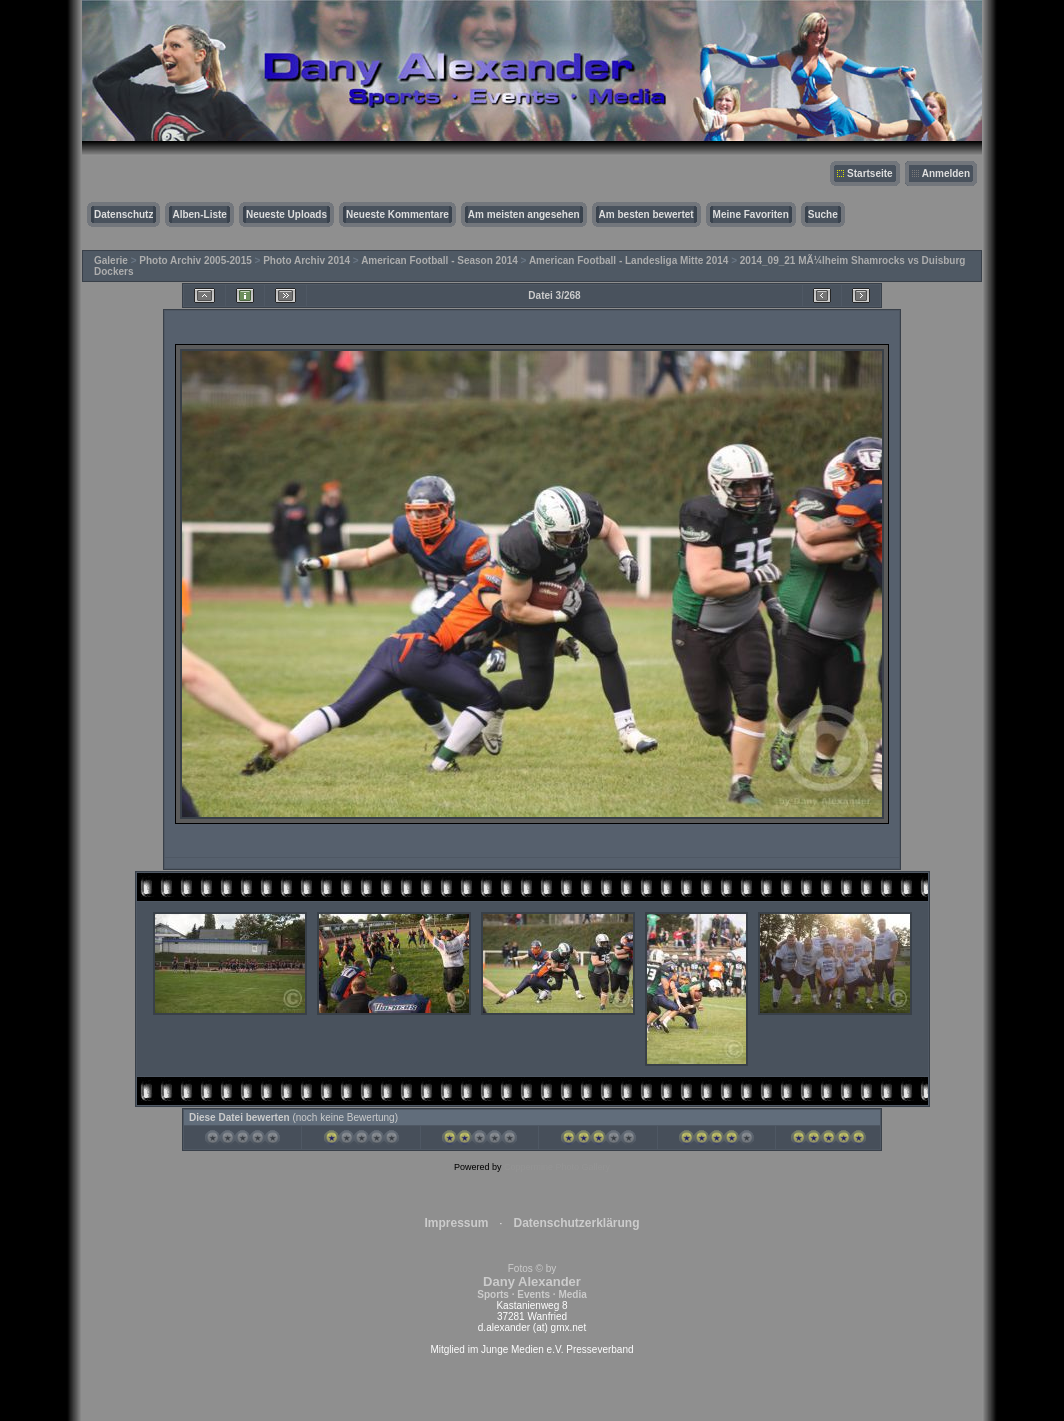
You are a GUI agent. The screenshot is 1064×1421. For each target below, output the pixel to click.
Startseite (870, 173)
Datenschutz (123, 214)
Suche (823, 214)
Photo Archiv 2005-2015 (195, 260)
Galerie (111, 260)
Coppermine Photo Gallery (557, 1167)
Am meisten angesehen (524, 214)
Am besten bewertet (646, 214)
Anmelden (946, 173)
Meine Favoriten (751, 214)
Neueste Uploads (286, 214)
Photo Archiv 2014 (306, 260)
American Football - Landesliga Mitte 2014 (629, 260)
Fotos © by (531, 1281)
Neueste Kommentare (397, 214)
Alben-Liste (199, 214)
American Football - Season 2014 (439, 260)
